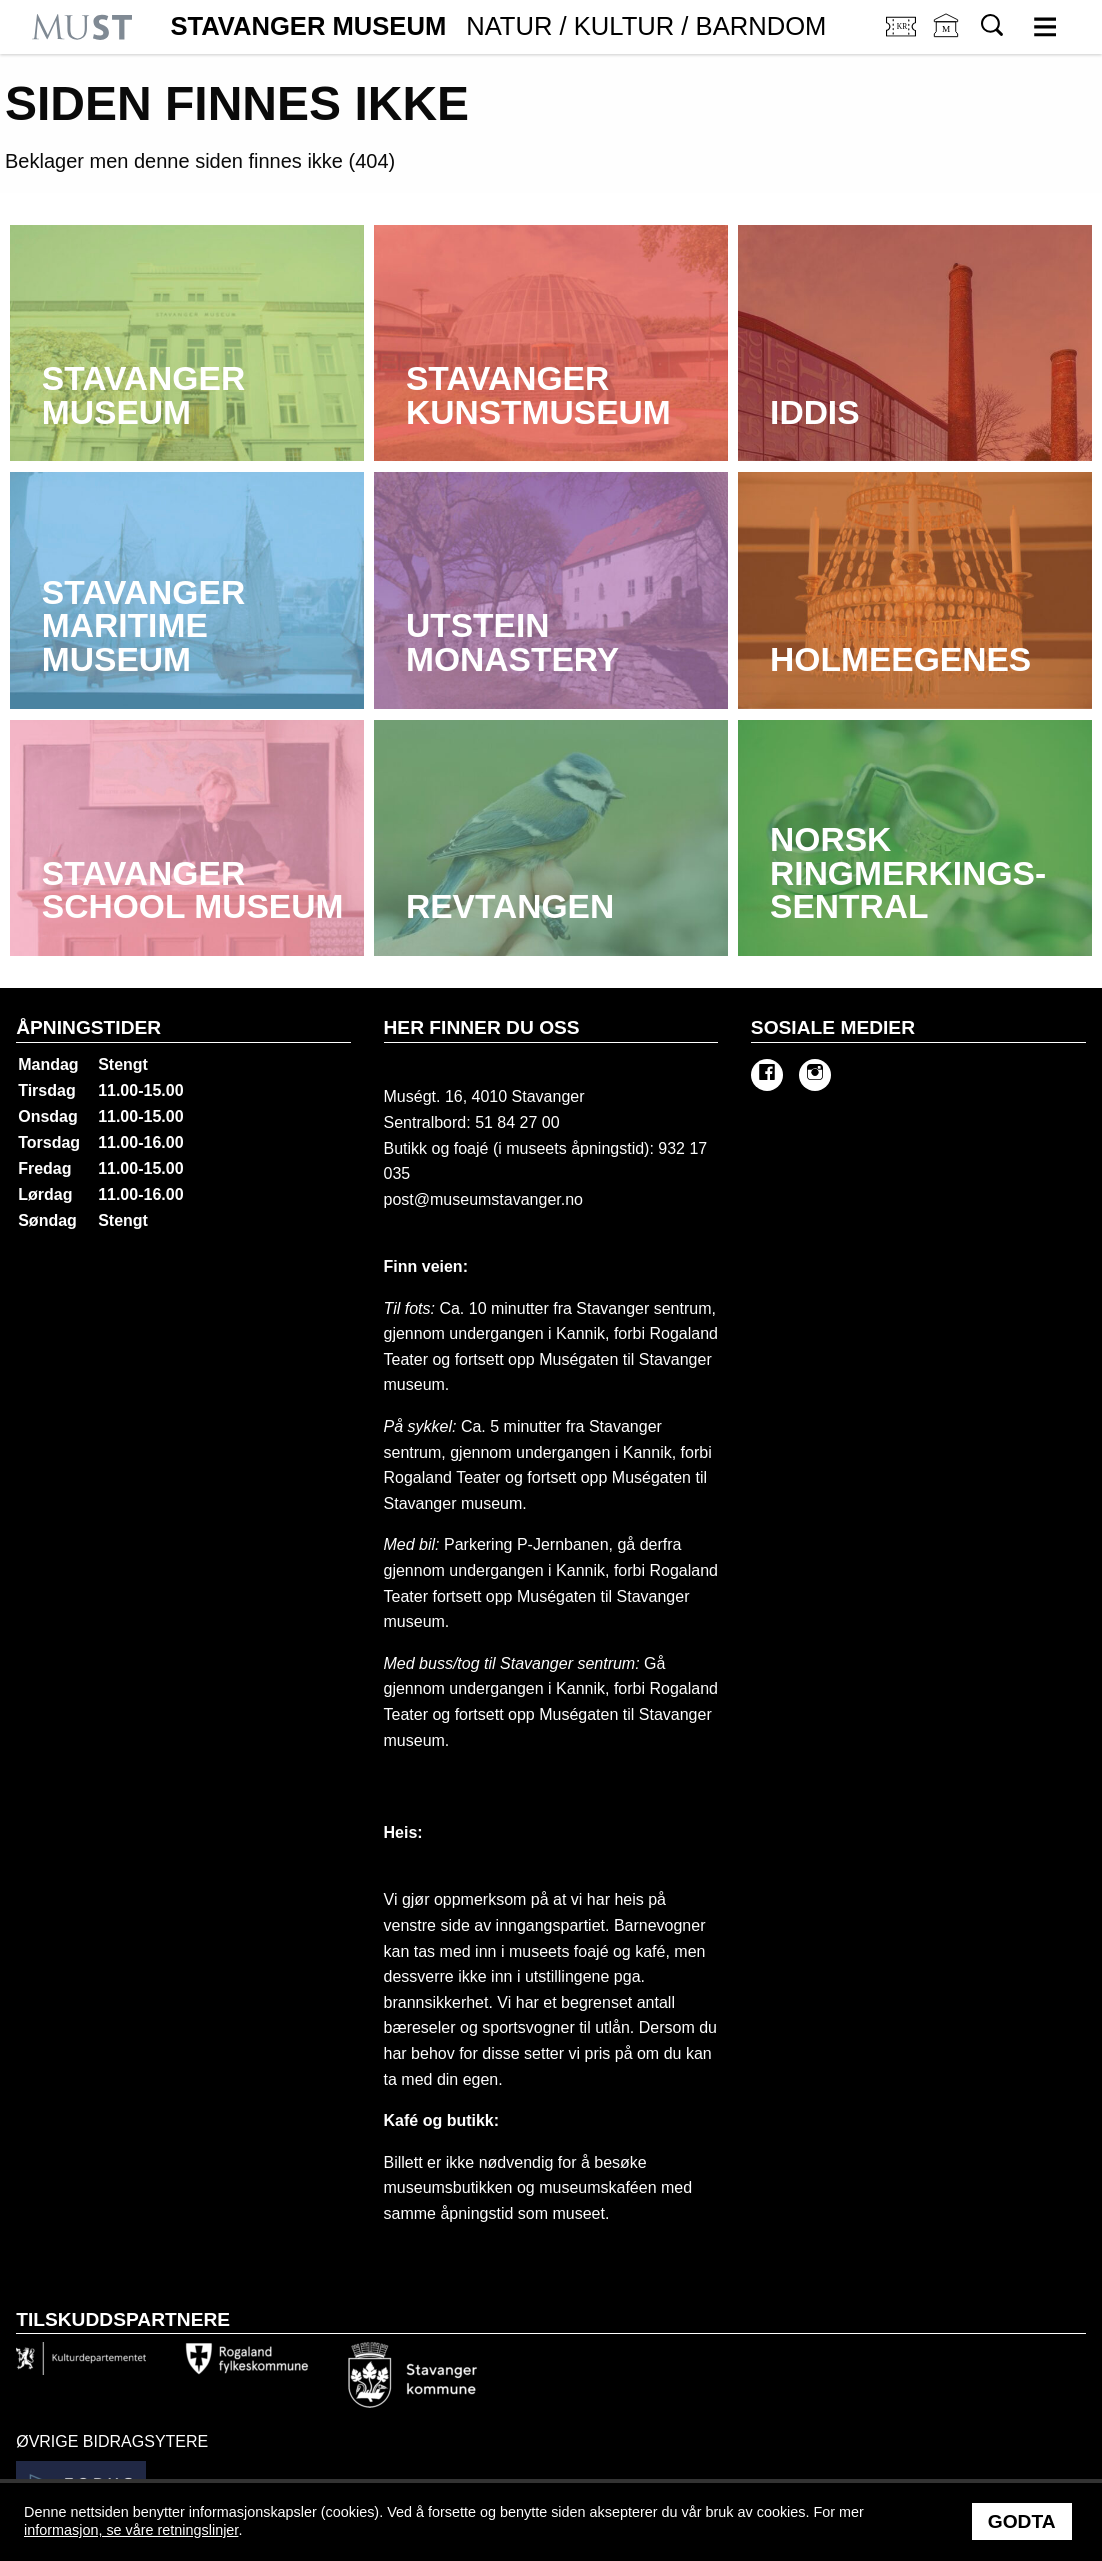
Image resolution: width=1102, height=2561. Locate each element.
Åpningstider (88, 1027)
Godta (1022, 2521)
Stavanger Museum (498, 27)
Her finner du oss (482, 1027)
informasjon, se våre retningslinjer (131, 2530)
